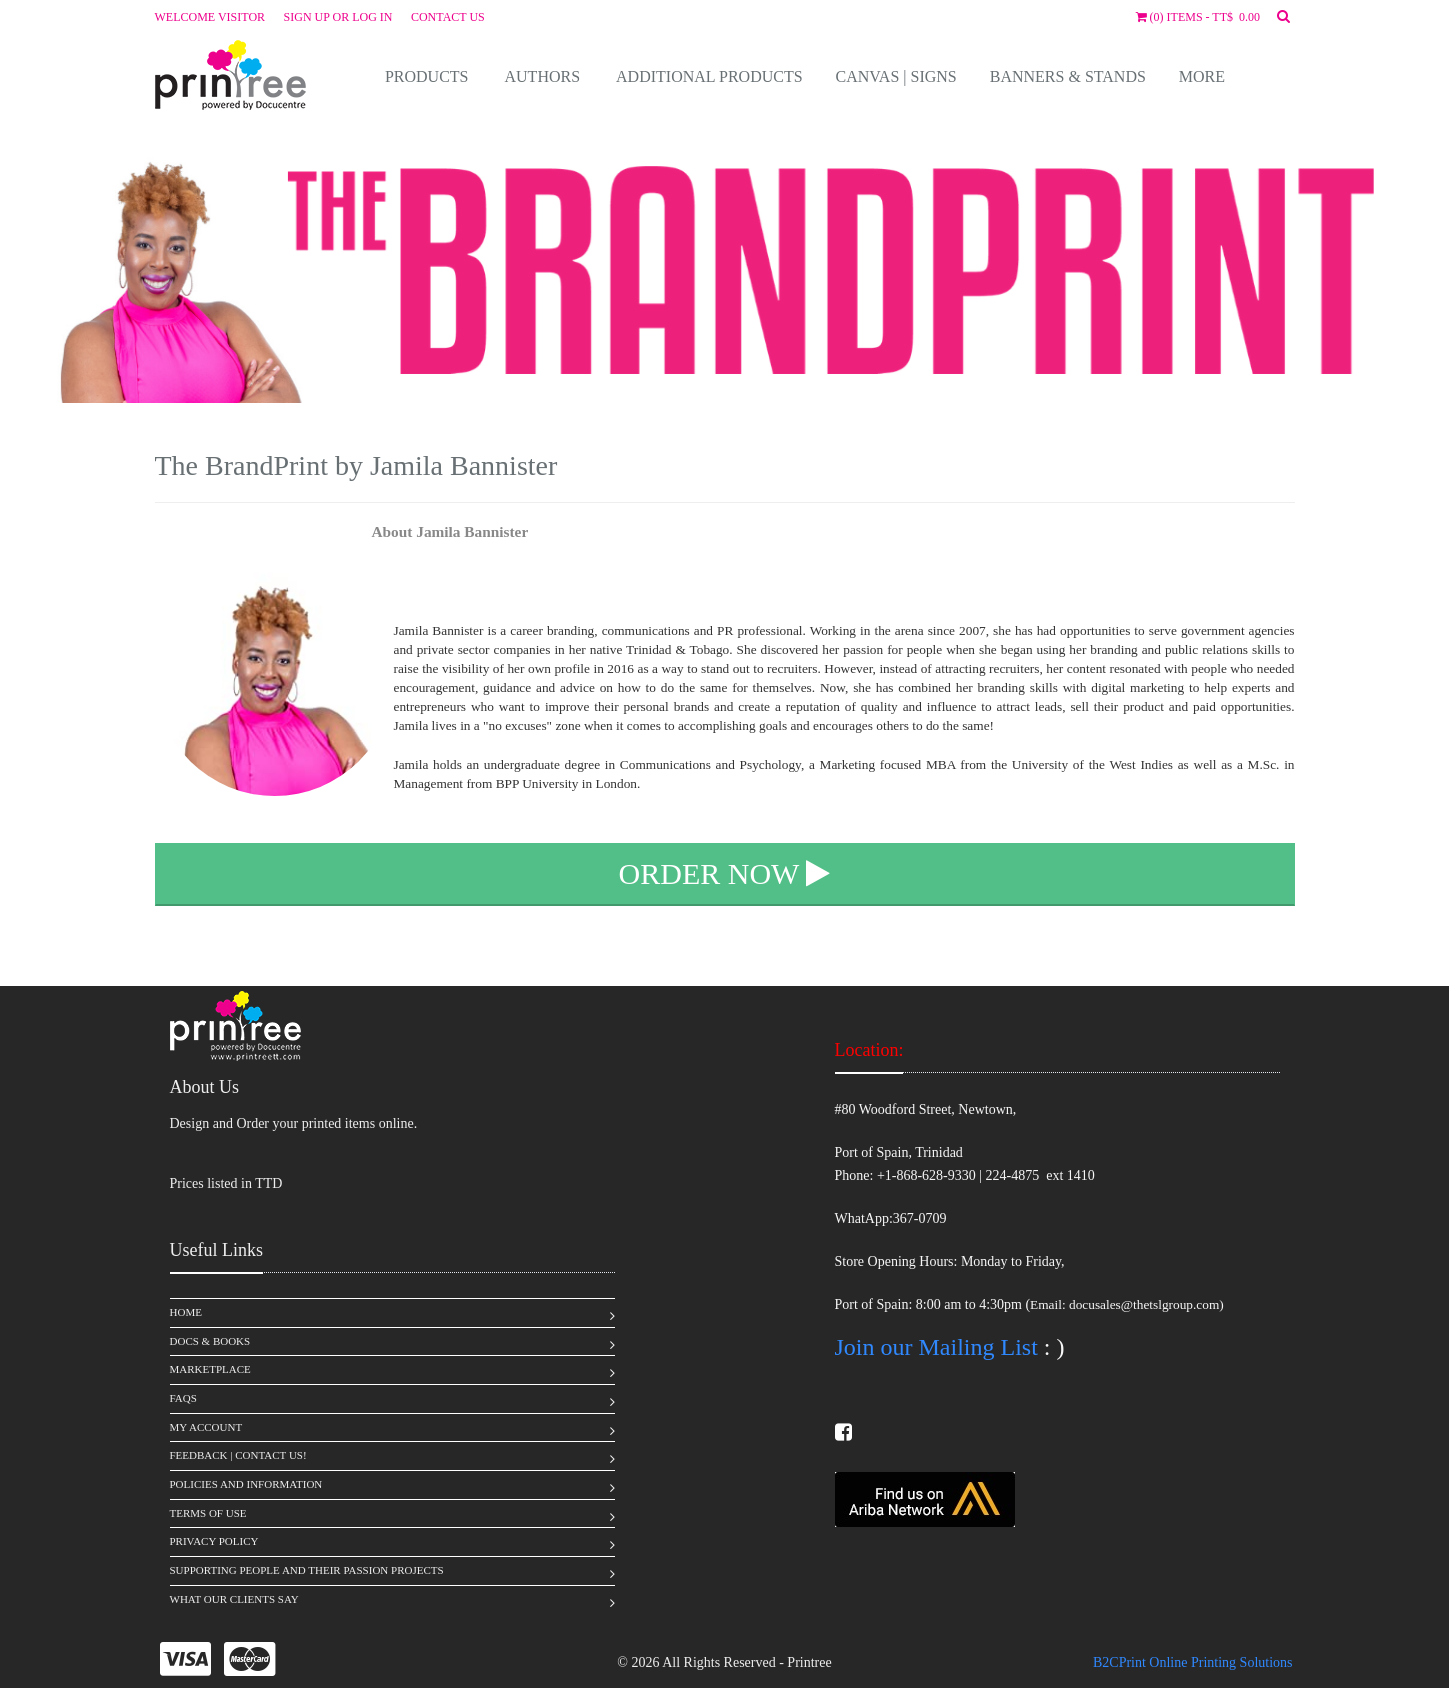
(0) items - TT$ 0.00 (1198, 17)
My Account (206, 1427)
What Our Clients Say (234, 1599)
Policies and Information (246, 1484)
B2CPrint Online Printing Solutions (1193, 1662)
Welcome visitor (210, 17)
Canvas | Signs (896, 76)
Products (427, 76)
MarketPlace (210, 1369)
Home (186, 1312)
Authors (543, 76)
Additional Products (709, 76)
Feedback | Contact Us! (238, 1455)
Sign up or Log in (338, 17)
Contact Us (448, 17)
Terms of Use (208, 1513)
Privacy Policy (214, 1541)
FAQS (183, 1398)
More (1202, 76)
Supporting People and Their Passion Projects (307, 1570)
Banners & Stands (1068, 76)
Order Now (725, 873)
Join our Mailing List (936, 1347)
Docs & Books (210, 1341)
